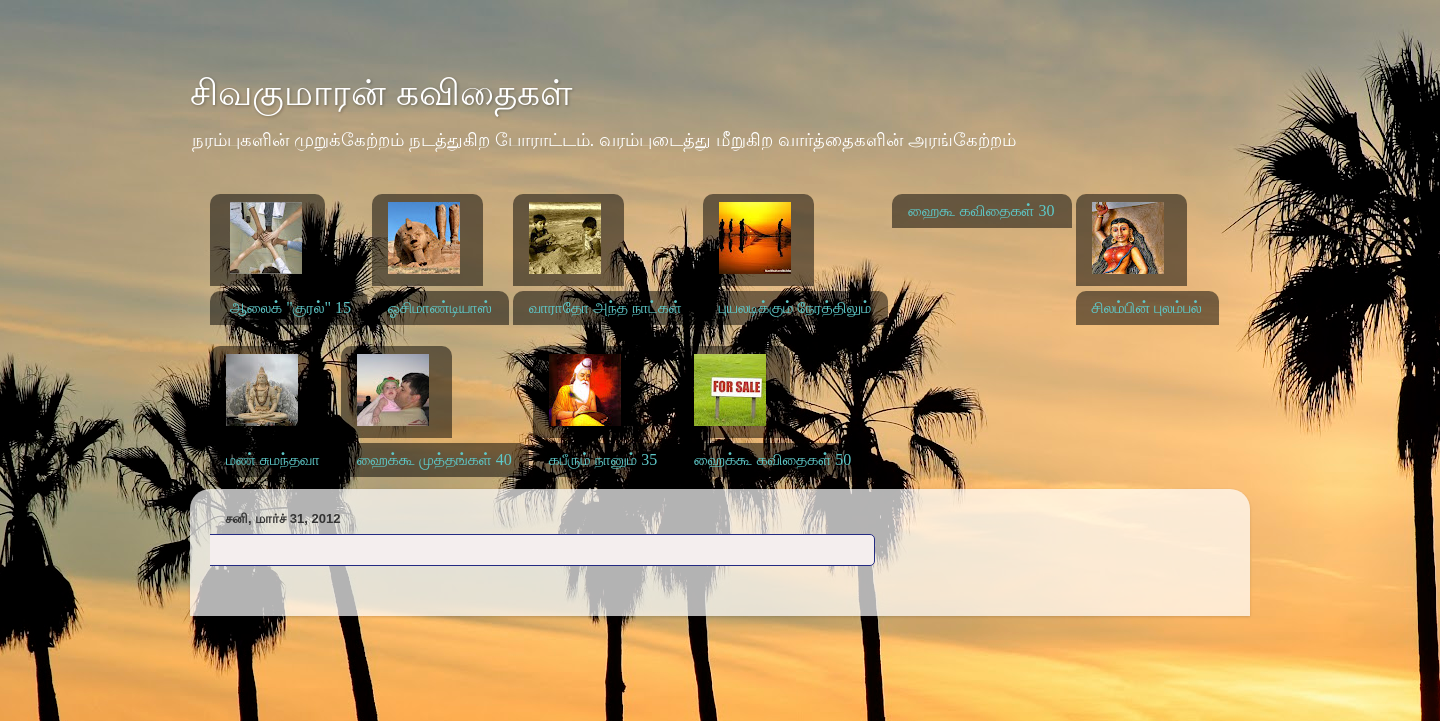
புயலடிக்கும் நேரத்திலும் (795, 307)
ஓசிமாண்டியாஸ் (440, 307)
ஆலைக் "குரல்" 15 (290, 307)
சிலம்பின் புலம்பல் (1147, 307)
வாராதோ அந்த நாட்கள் (605, 307)
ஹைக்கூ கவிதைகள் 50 (772, 459)
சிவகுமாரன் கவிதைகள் (381, 92)
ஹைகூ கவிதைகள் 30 (981, 210)
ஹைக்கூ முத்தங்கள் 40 (434, 459)
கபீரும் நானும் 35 (603, 459)
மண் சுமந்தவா (273, 459)
